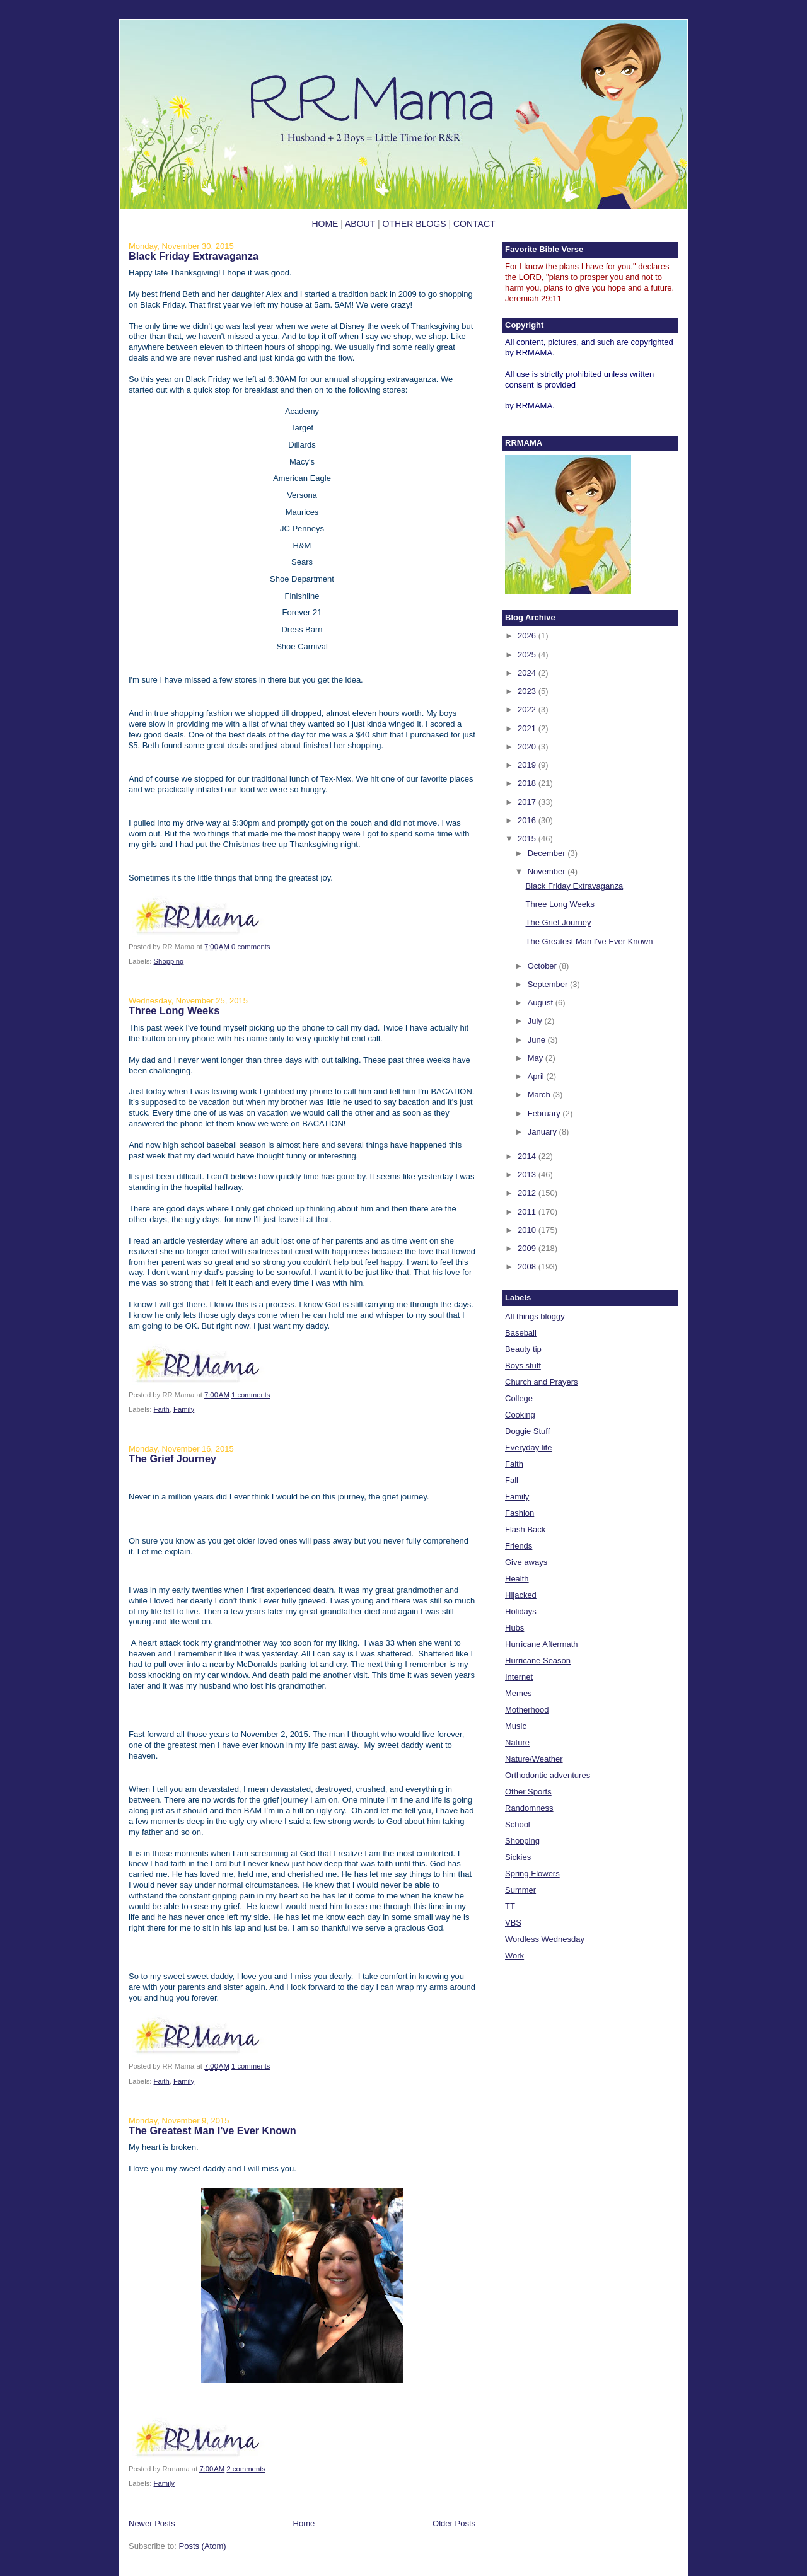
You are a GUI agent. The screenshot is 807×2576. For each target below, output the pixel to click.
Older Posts (454, 2523)
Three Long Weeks (174, 1010)
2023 (528, 691)
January (543, 1131)
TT (510, 1906)
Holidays (521, 1611)
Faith (162, 1409)
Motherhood (527, 1709)
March (540, 1094)
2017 (528, 802)
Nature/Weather (534, 1759)
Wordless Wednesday (544, 1939)
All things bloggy (535, 1316)
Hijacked (521, 1595)
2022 (528, 709)
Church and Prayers (541, 1382)
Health (517, 1578)
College (519, 1398)
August (541, 1002)
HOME (324, 224)
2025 (528, 654)
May (536, 1058)
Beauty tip (523, 1349)
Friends (518, 1546)
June (538, 1039)
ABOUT (360, 224)
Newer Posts (152, 2523)
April (537, 1076)
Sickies (518, 1857)
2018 (528, 783)
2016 (528, 820)
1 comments (250, 1395)
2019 (528, 765)
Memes (518, 1693)
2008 (528, 1266)
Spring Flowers (532, 1873)
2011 (528, 1211)
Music (515, 1726)
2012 (528, 1193)
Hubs (514, 1627)
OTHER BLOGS (414, 224)
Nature (517, 1742)
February (545, 1113)
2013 (528, 1174)
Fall (511, 1480)
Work (514, 1955)
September (549, 984)
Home (304, 2523)
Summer (520, 1890)
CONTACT (474, 224)
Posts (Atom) (202, 2546)
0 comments (250, 946)
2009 (528, 1248)
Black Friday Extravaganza (193, 256)
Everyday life (528, 1447)
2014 (528, 1156)
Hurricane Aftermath (541, 1644)
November (548, 871)
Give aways (526, 1562)
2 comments (245, 2469)
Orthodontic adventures (547, 1775)
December (548, 853)
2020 (528, 746)
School (517, 1824)
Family (183, 1409)
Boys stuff (523, 1365)
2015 (528, 838)
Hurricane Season (538, 1660)
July (536, 1020)
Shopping (169, 961)
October (543, 966)
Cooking (520, 1414)
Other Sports (528, 1791)
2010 (528, 1230)
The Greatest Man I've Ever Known (212, 2130)
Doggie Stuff (527, 1431)
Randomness (529, 1808)
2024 (528, 673)
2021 (528, 728)
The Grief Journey (172, 1458)
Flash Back (525, 1529)
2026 (528, 635)
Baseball (521, 1332)
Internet (519, 1677)
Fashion (519, 1513)
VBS (513, 1922)
